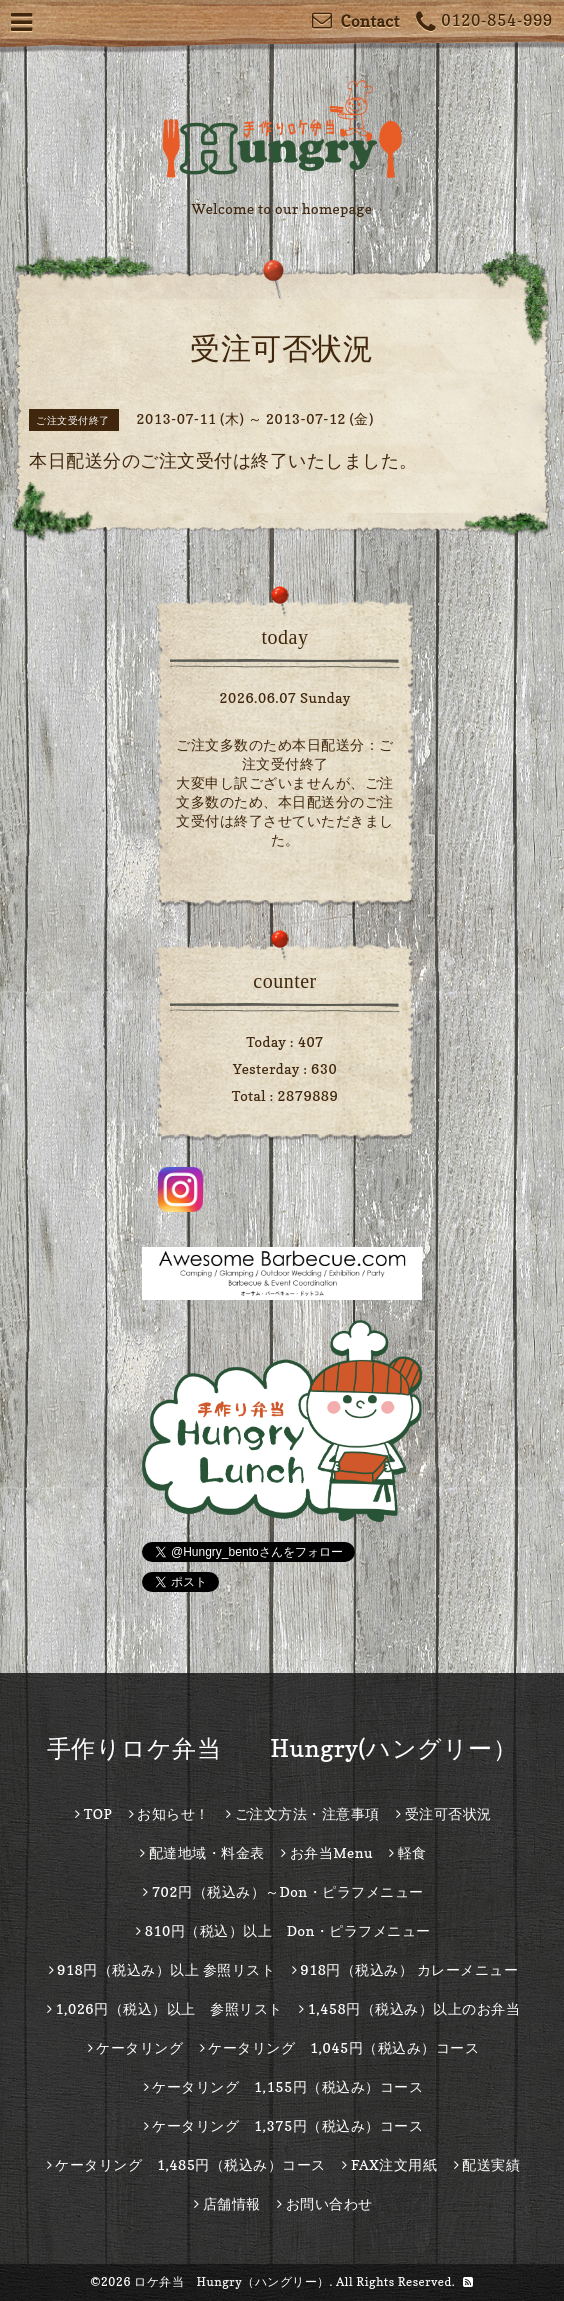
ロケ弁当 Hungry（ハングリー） (232, 2281)
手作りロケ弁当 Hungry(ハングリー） (282, 1748)
